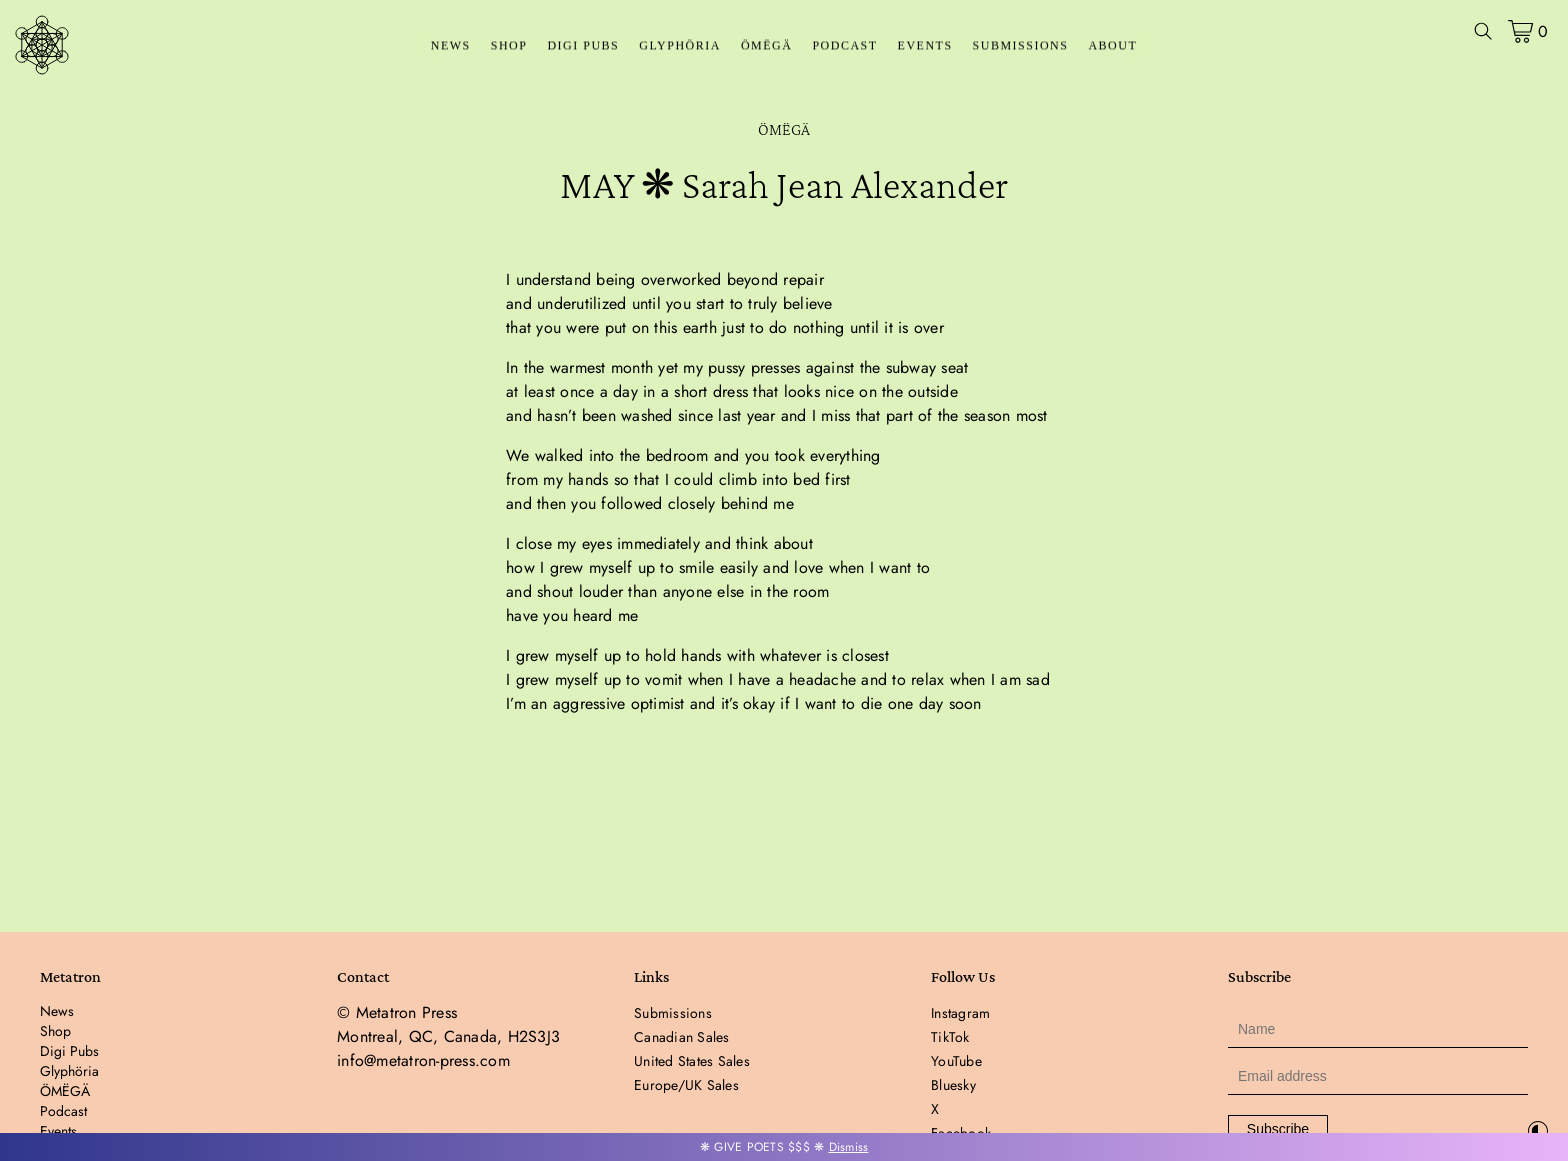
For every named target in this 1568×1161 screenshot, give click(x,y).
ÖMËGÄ (767, 46)
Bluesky (953, 1085)
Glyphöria (680, 46)
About (1112, 46)
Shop (509, 46)
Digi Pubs (583, 46)
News (451, 46)
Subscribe (1278, 1129)
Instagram (960, 1013)
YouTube (956, 1061)
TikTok (950, 1037)
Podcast (844, 46)
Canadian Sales (682, 1037)
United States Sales (692, 1061)
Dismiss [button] (849, 1147)
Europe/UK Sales (686, 1085)
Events (925, 46)
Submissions (1021, 46)
